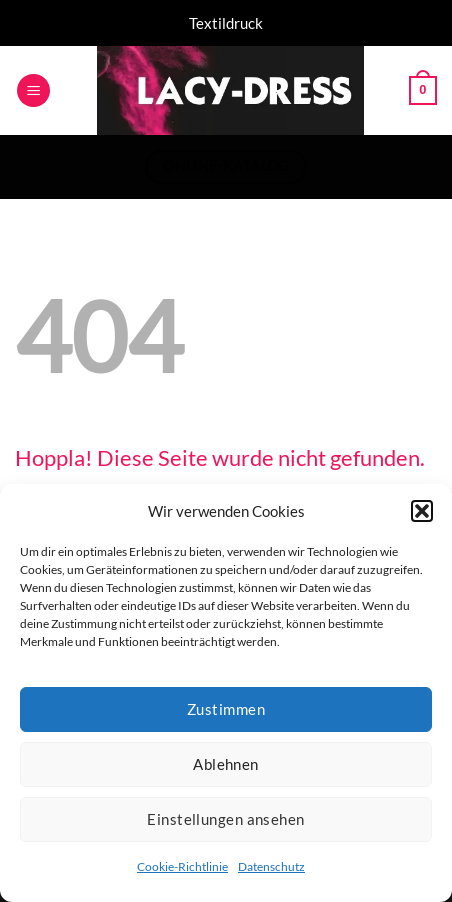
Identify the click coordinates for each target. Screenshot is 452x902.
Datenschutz (271, 866)
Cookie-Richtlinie (182, 866)
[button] (422, 511)
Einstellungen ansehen (225, 819)
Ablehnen (226, 764)
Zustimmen (226, 709)
